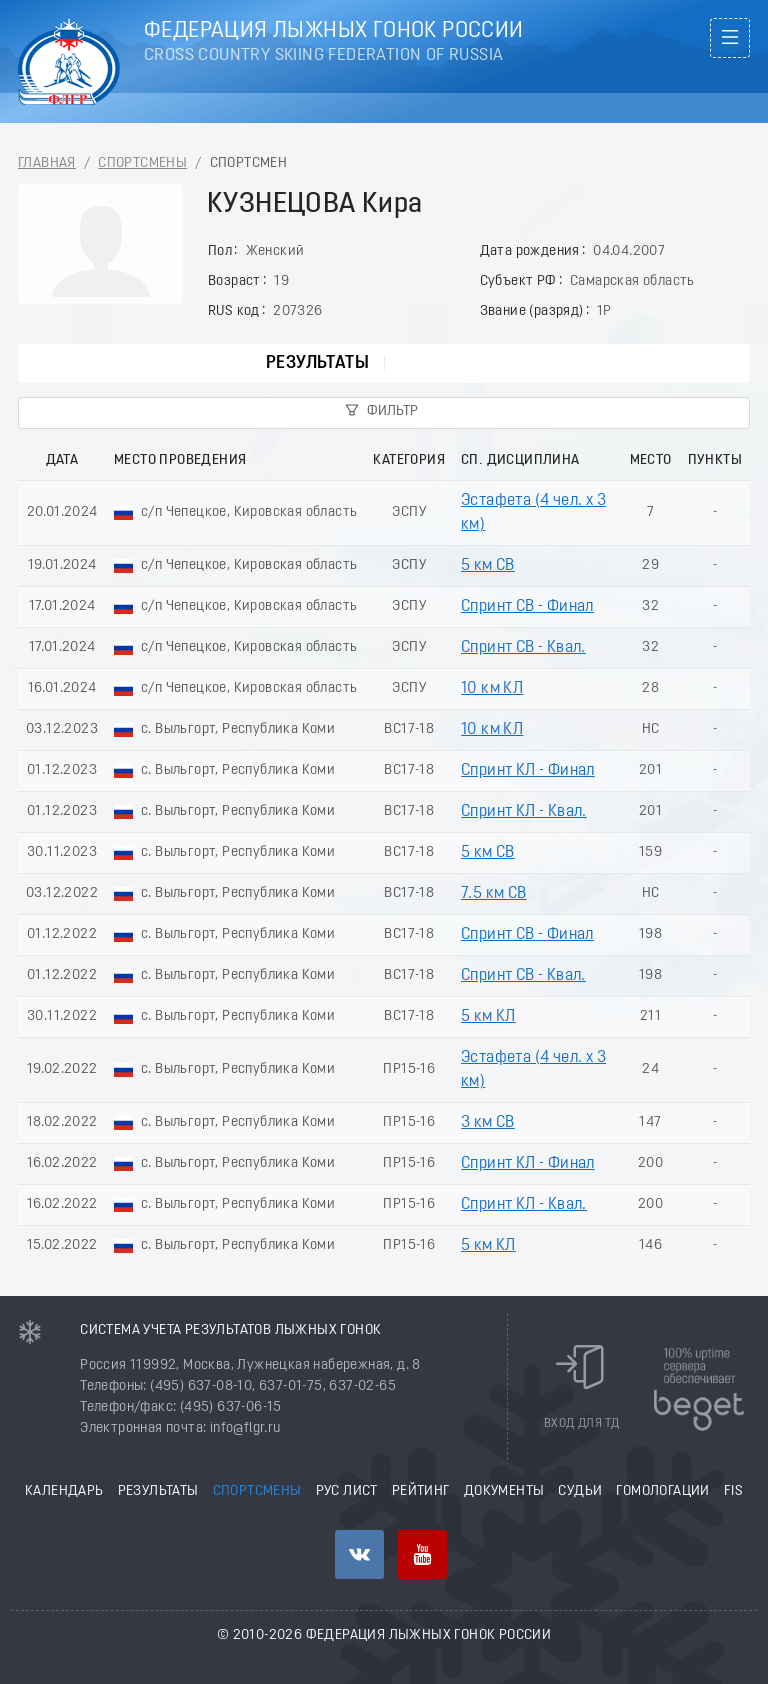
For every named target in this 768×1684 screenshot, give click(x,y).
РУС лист (347, 1491)
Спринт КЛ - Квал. (524, 812)
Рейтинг (421, 1491)
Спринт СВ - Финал (527, 607)
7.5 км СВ (494, 894)
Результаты (317, 363)
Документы (504, 1491)
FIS (733, 1491)
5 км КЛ (488, 1017)
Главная (47, 163)
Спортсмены (142, 163)
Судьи (580, 1491)
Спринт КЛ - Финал (528, 771)
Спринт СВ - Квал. (523, 648)
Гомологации (662, 1491)
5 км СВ (488, 566)
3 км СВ (488, 1123)
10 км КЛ (492, 689)
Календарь (64, 1491)
